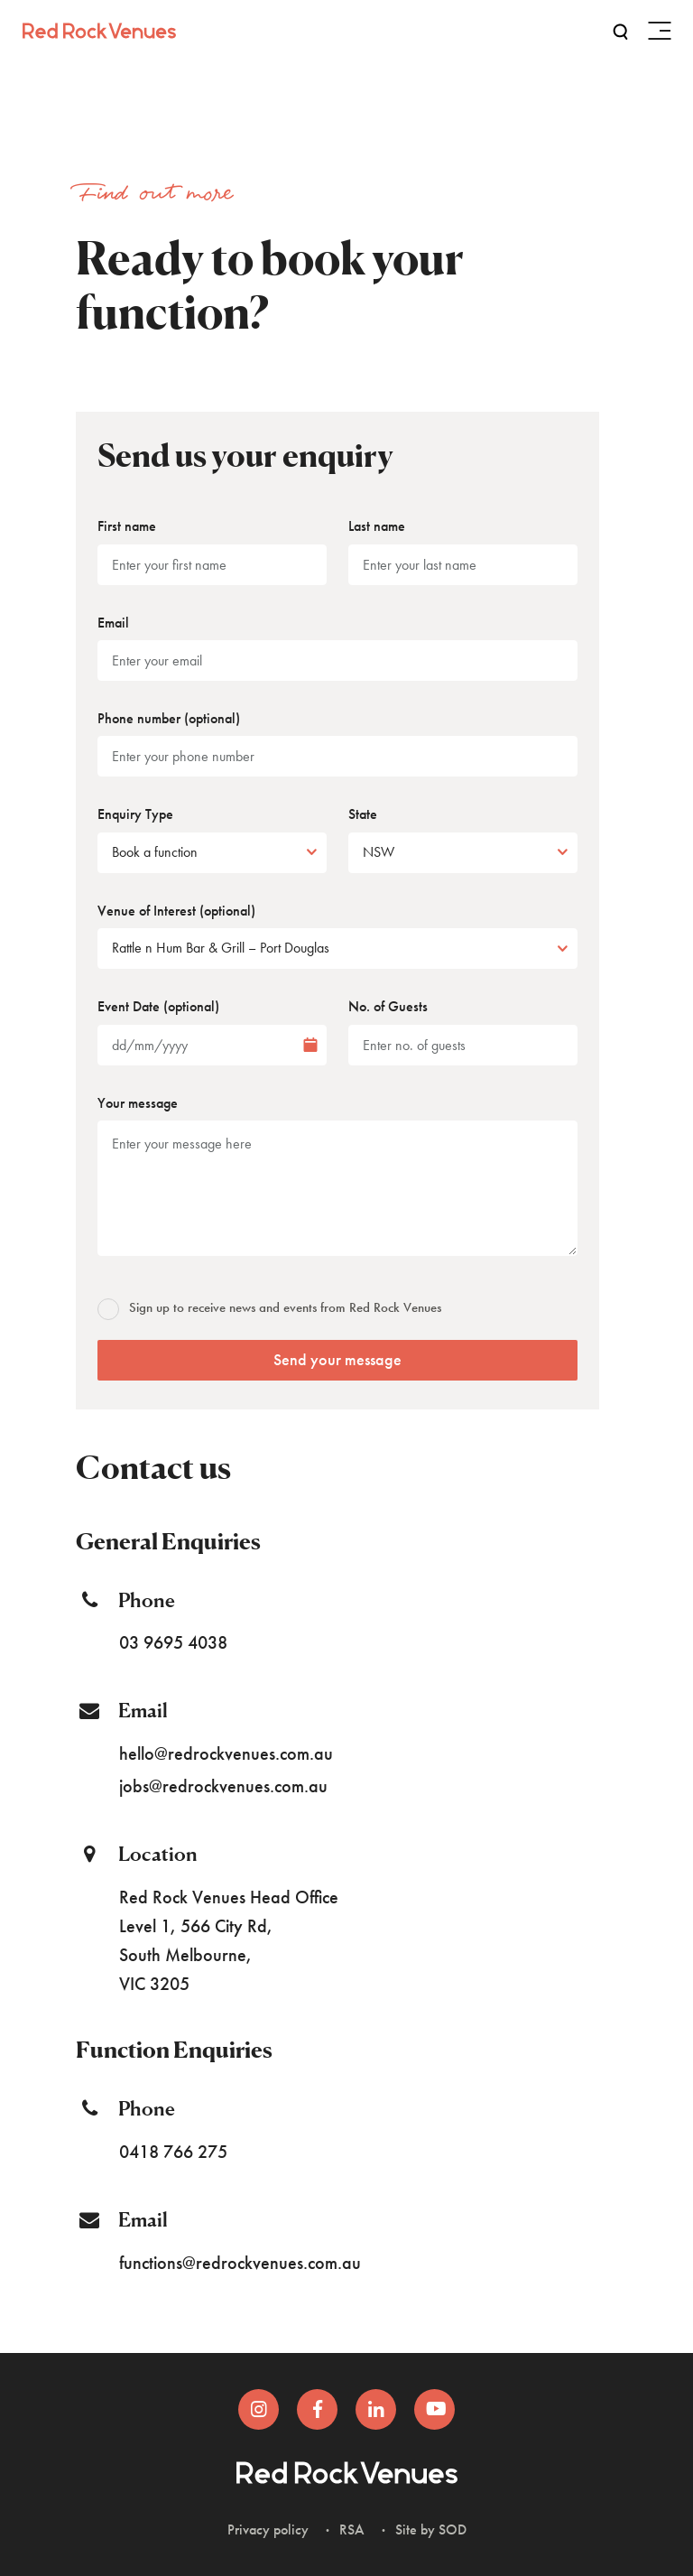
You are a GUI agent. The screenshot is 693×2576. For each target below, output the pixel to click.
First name (126, 525)
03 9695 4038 (173, 1642)
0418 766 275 (173, 2151)
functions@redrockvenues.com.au (240, 2262)
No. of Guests (388, 1006)
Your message (137, 1102)
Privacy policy (268, 2529)
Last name (376, 525)
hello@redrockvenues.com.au (226, 1753)
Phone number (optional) (168, 718)
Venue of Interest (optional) (176, 910)
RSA (352, 2529)
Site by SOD (431, 2529)
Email (113, 622)
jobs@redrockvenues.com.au (223, 1786)
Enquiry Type (135, 813)
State (362, 813)
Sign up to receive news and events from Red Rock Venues (270, 1307)
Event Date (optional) (158, 1006)
